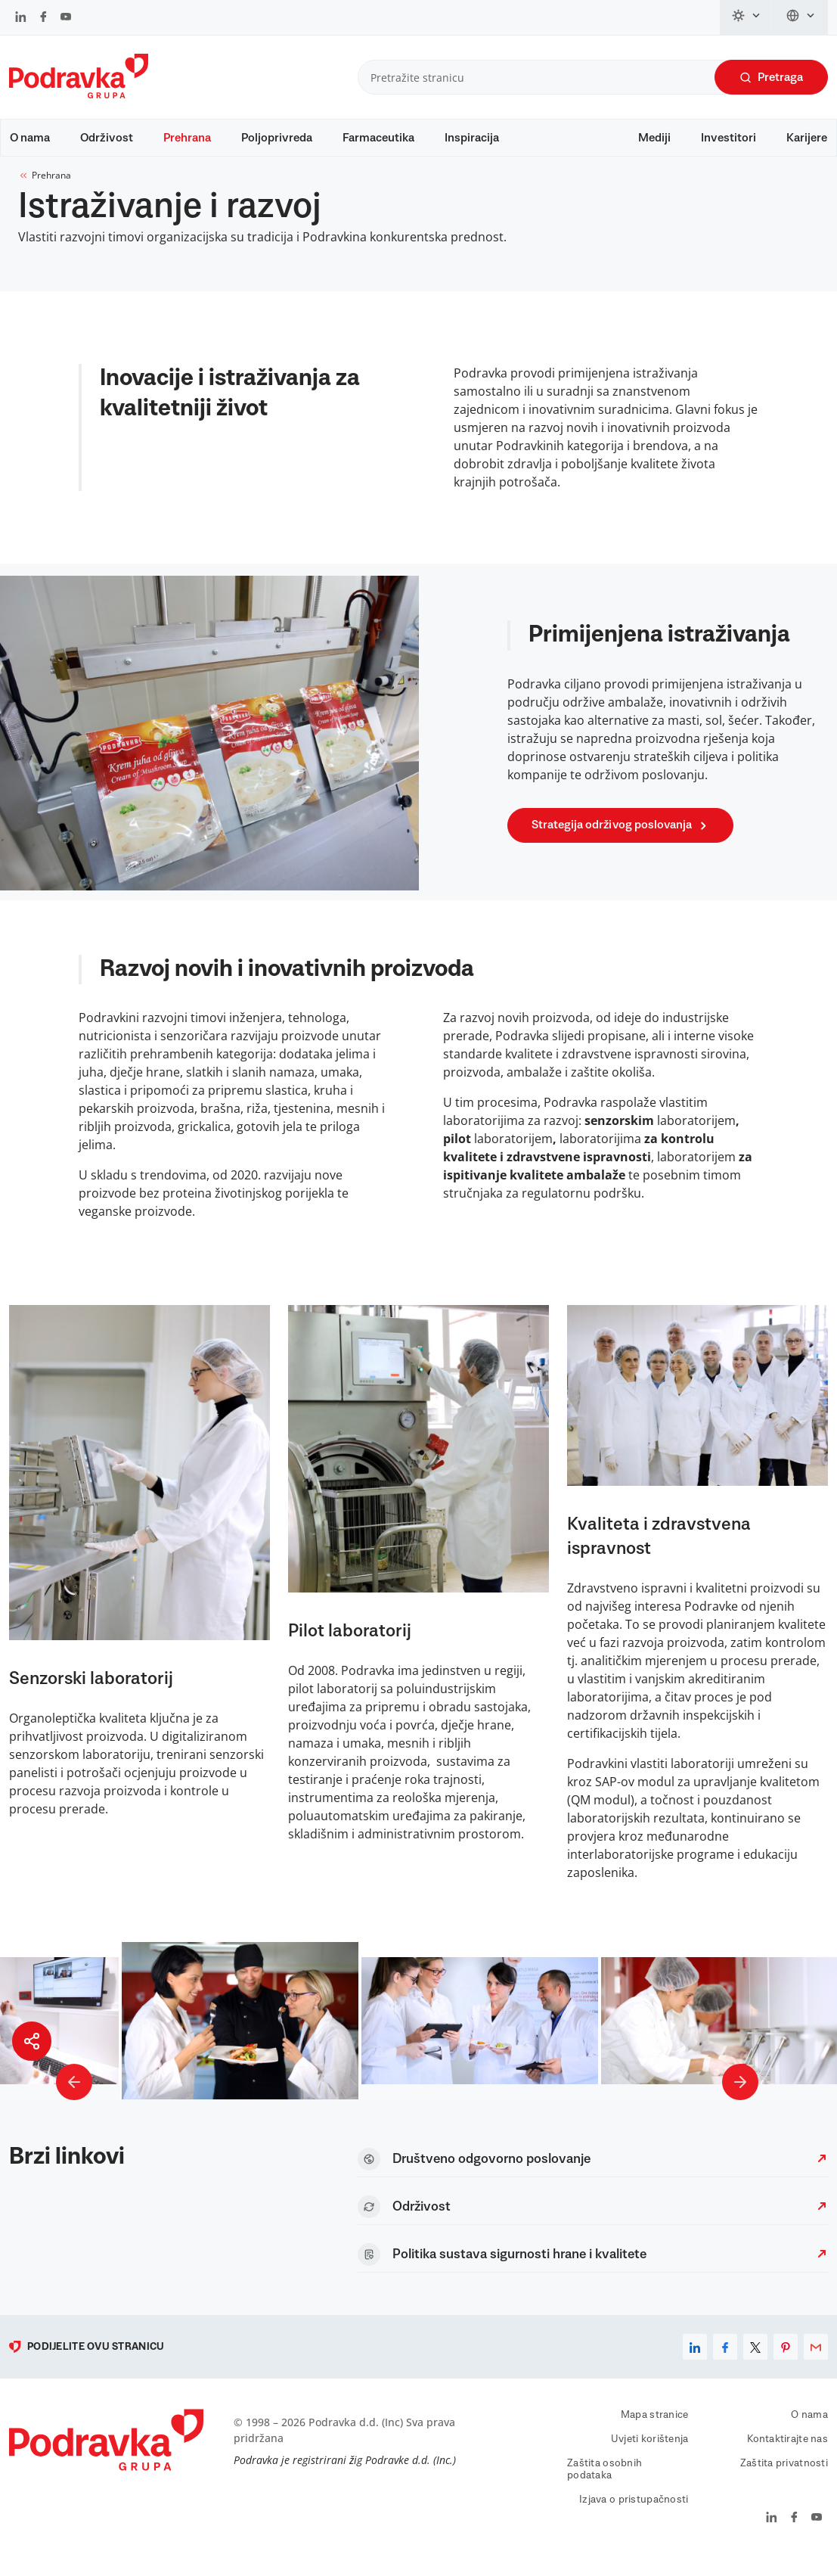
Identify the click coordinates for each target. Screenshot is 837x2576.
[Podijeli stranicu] (31, 2041)
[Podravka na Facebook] (43, 18)
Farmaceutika (378, 138)
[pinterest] (785, 2362)
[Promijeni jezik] (801, 17)
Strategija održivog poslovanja (621, 840)
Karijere (806, 138)
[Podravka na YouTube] (65, 18)
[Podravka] (78, 95)
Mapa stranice (655, 2430)
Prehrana (187, 138)
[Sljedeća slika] (740, 2097)
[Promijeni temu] (747, 17)
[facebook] (725, 2362)
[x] (755, 2362)
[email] (816, 2362)
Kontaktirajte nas (787, 2454)
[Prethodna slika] (74, 2097)
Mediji (654, 138)
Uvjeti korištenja (650, 2454)
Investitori (728, 138)
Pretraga (771, 77)
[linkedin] (695, 2362)
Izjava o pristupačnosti (633, 2514)
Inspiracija (472, 138)
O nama (30, 138)
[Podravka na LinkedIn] (20, 18)
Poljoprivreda (276, 138)
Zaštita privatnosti (784, 2478)
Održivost (106, 138)
